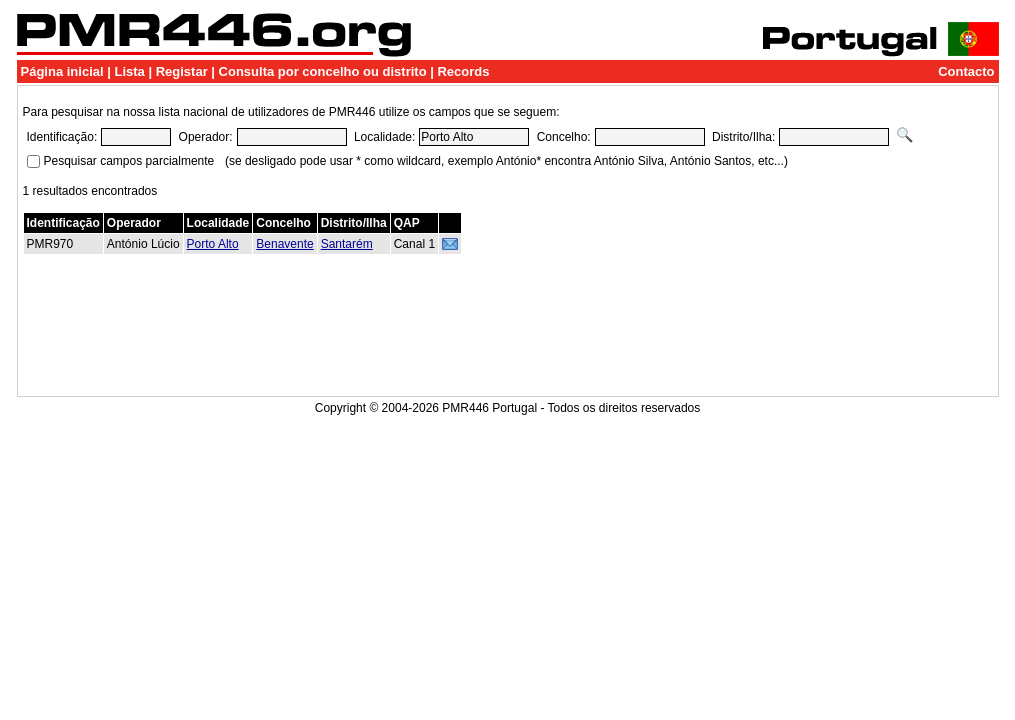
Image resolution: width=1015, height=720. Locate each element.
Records (463, 71)
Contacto (966, 71)
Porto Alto (213, 244)
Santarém (347, 244)
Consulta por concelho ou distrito (323, 71)
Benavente (284, 244)
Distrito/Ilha (354, 223)
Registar (182, 71)
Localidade (218, 223)
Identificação (63, 223)
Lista (129, 71)
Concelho (283, 223)
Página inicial (62, 71)
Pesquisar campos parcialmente (129, 161)
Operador (134, 223)
